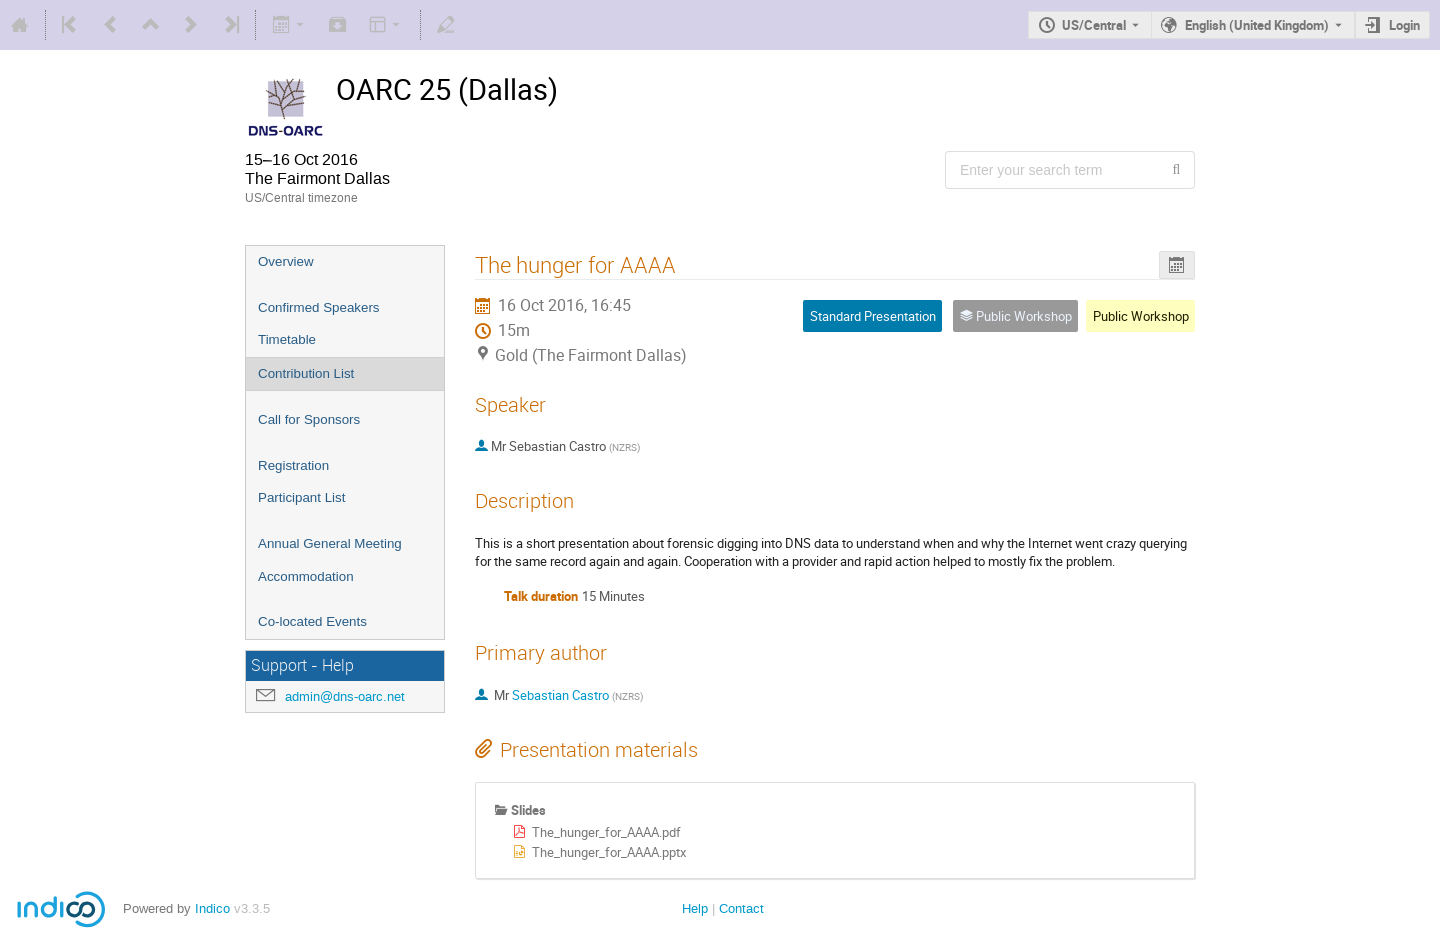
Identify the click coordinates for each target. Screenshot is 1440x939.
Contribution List (306, 373)
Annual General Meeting (330, 543)
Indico (212, 908)
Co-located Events (312, 621)
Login (1404, 25)
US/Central (1094, 25)
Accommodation (306, 576)
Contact (741, 908)
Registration (293, 465)
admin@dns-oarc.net (345, 696)
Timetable (287, 339)
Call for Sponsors (309, 419)
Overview (286, 261)
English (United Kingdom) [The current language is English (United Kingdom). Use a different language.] (1257, 25)
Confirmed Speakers (319, 307)
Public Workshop (1141, 316)
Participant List (301, 497)
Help (695, 908)
